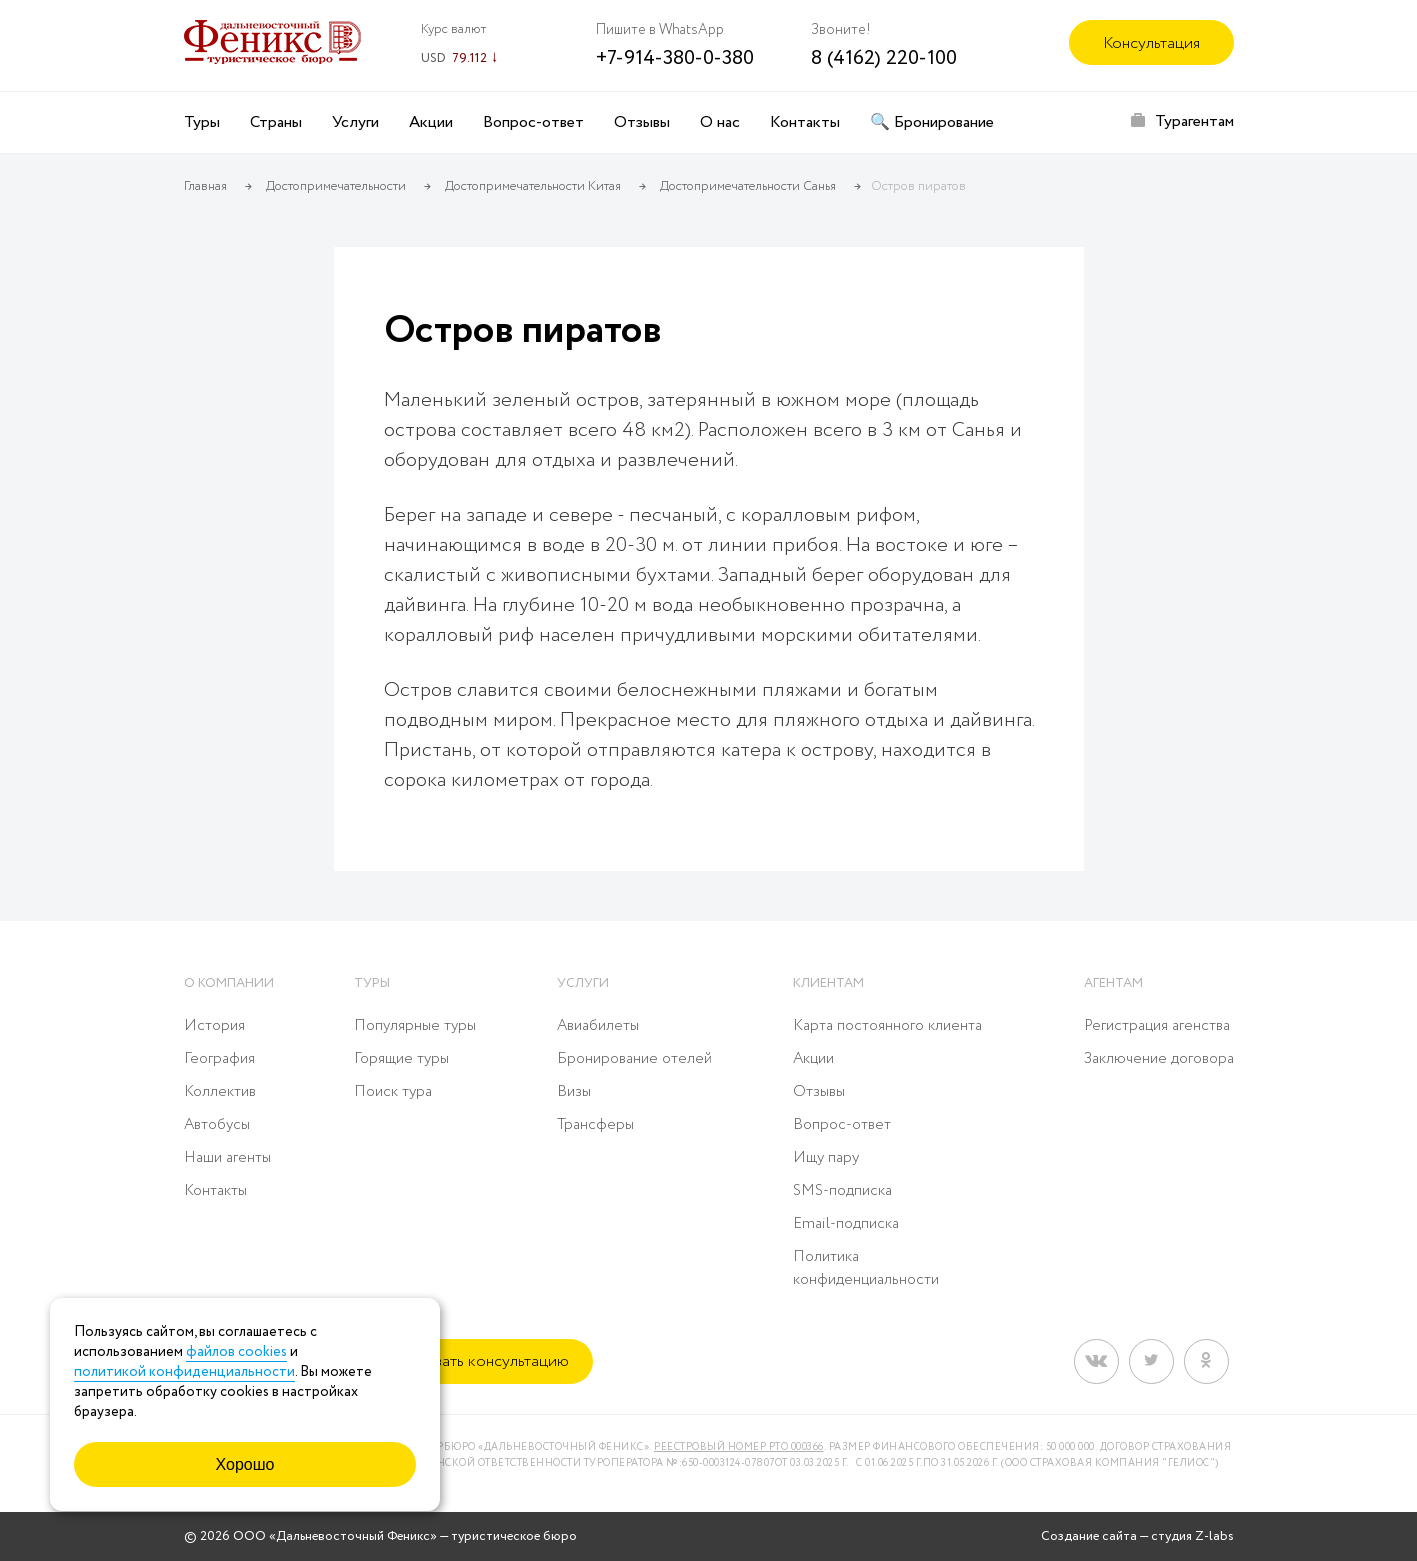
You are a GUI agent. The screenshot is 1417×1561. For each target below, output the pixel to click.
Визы (574, 1092)
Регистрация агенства (1157, 1026)
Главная (205, 186)
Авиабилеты (598, 1026)
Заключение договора (1159, 1059)
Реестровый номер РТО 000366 (739, 1447)
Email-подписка (846, 1224)
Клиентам (828, 983)
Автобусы (217, 1125)
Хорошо (245, 1464)
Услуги (355, 122)
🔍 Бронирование (932, 122)
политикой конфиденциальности (184, 1372)
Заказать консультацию (485, 1361)
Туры (202, 122)
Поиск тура (393, 1092)
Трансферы (595, 1125)
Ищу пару (826, 1158)
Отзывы (642, 122)
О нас (720, 122)
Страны (276, 122)
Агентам (1113, 983)
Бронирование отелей (634, 1059)
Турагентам (1194, 121)
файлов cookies (236, 1352)
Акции (431, 122)
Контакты (805, 122)
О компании (229, 983)
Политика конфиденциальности (866, 1268)
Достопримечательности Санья (748, 186)
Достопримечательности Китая (533, 186)
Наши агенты (227, 1158)
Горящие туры (401, 1059)
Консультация (1151, 43)
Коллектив (220, 1092)
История (214, 1026)
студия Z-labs (1192, 1536)
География (219, 1059)
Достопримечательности (336, 186)
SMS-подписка (842, 1191)
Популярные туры (415, 1026)
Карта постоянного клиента (887, 1026)
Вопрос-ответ (533, 122)
